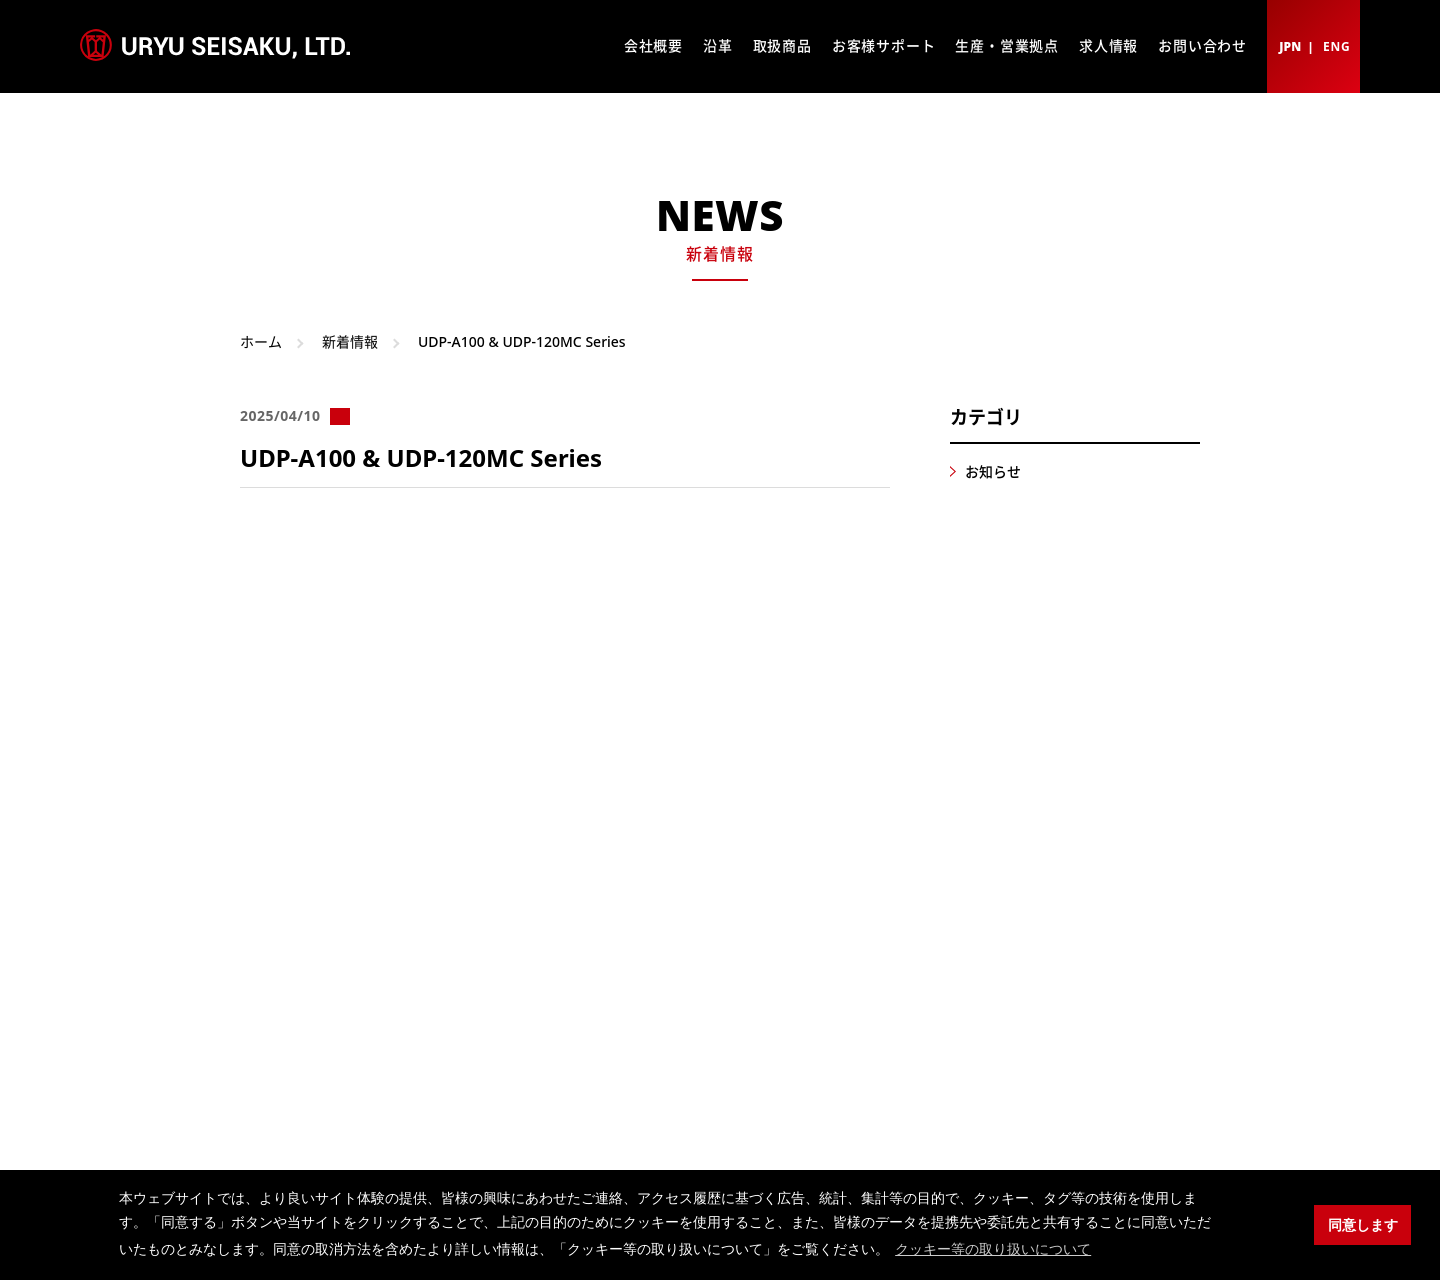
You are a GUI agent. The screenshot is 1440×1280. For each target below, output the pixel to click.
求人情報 (1108, 45)
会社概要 (653, 45)
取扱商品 (782, 45)
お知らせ (993, 471)
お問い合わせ (1202, 45)
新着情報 (350, 341)
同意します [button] (1363, 1225)
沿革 (718, 45)
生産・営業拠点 (1007, 45)
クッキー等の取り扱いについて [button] (993, 1249)
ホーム (261, 341)
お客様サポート (884, 45)
